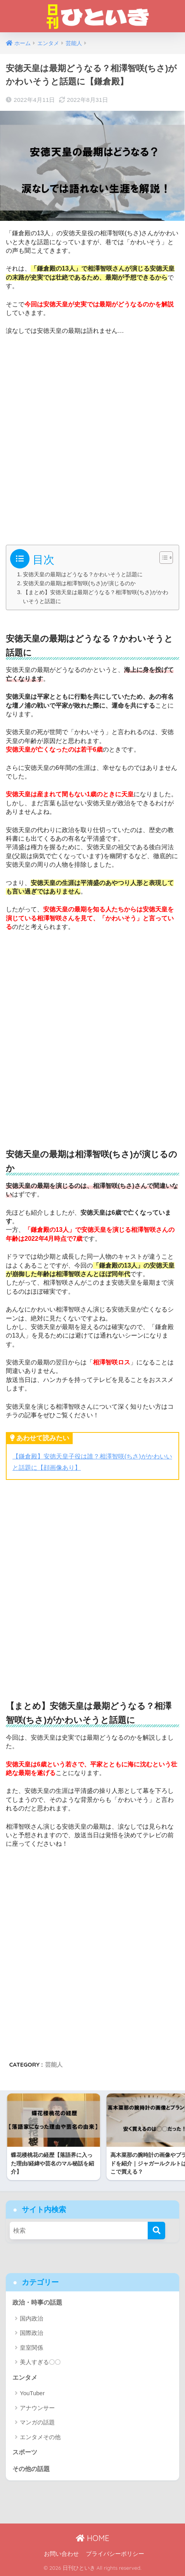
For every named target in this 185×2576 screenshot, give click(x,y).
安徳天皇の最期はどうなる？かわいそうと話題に (83, 574)
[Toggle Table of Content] (162, 557)
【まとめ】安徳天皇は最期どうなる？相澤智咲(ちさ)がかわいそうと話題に (95, 596)
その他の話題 (31, 2469)
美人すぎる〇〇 (40, 2362)
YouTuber (32, 2393)
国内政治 (31, 2318)
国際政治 (31, 2332)
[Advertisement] (92, 437)
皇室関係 (31, 2347)
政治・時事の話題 (37, 2302)
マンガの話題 (37, 2422)
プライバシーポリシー (115, 2554)
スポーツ (24, 2452)
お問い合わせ (61, 2554)
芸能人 (54, 2064)
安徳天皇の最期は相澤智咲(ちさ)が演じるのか (79, 583)
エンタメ (24, 2377)
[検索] (156, 2230)
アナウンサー (37, 2408)
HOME (92, 2538)
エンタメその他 (40, 2437)
